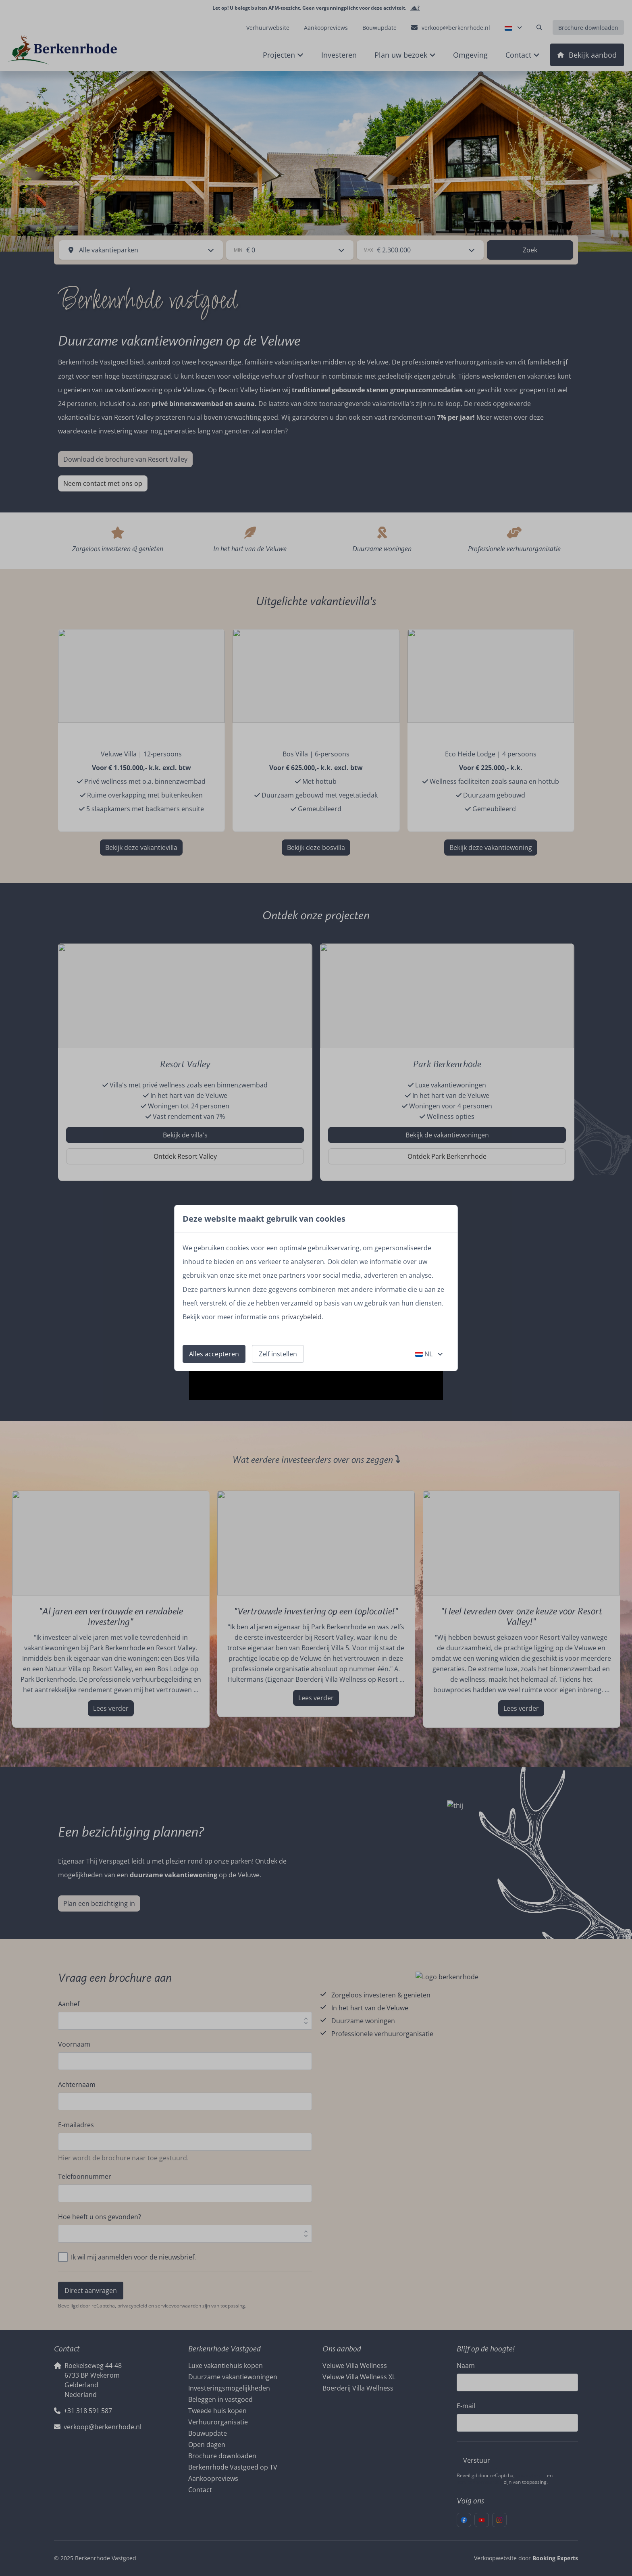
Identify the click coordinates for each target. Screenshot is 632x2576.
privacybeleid (301, 1316)
